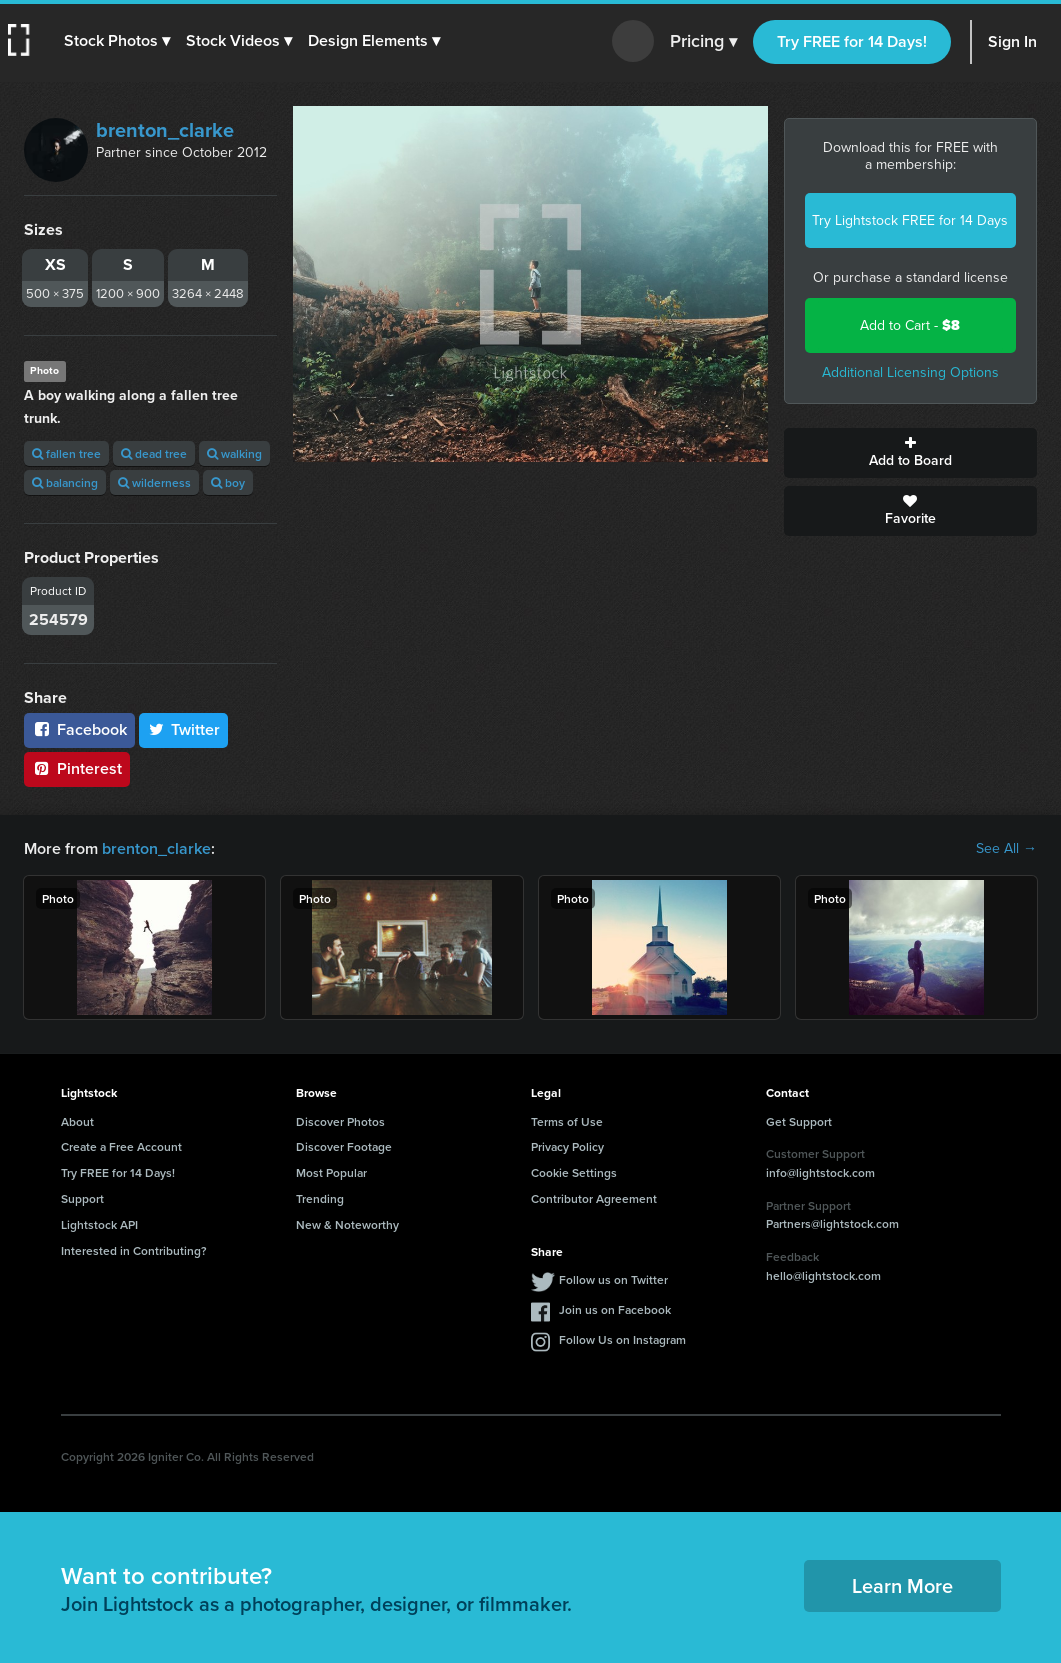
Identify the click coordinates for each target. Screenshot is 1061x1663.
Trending (320, 1198)
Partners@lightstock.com (832, 1223)
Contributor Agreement (594, 1198)
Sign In (1012, 41)
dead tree (154, 453)
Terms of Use (567, 1121)
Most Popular (331, 1172)
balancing (65, 482)
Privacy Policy (567, 1146)
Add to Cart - (910, 325)
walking (234, 453)
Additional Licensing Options (910, 372)
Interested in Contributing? (134, 1250)
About (77, 1121)
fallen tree (66, 453)
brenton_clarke (165, 130)
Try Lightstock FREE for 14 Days (910, 220)
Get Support (799, 1121)
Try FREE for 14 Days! (852, 41)
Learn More (902, 1585)
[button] (117, 41)
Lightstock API (99, 1224)
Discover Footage (344, 1146)
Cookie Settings (574, 1172)
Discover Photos (340, 1121)
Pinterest (77, 768)
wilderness (154, 482)
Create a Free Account (121, 1146)
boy (228, 482)
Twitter (184, 729)
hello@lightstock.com (823, 1275)
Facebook (79, 729)
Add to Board (910, 453)
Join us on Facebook (615, 1309)
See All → (1006, 849)
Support (82, 1198)
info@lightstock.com (820, 1172)
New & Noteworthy (347, 1224)
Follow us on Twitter (613, 1279)
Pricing (703, 42)
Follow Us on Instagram (622, 1339)
